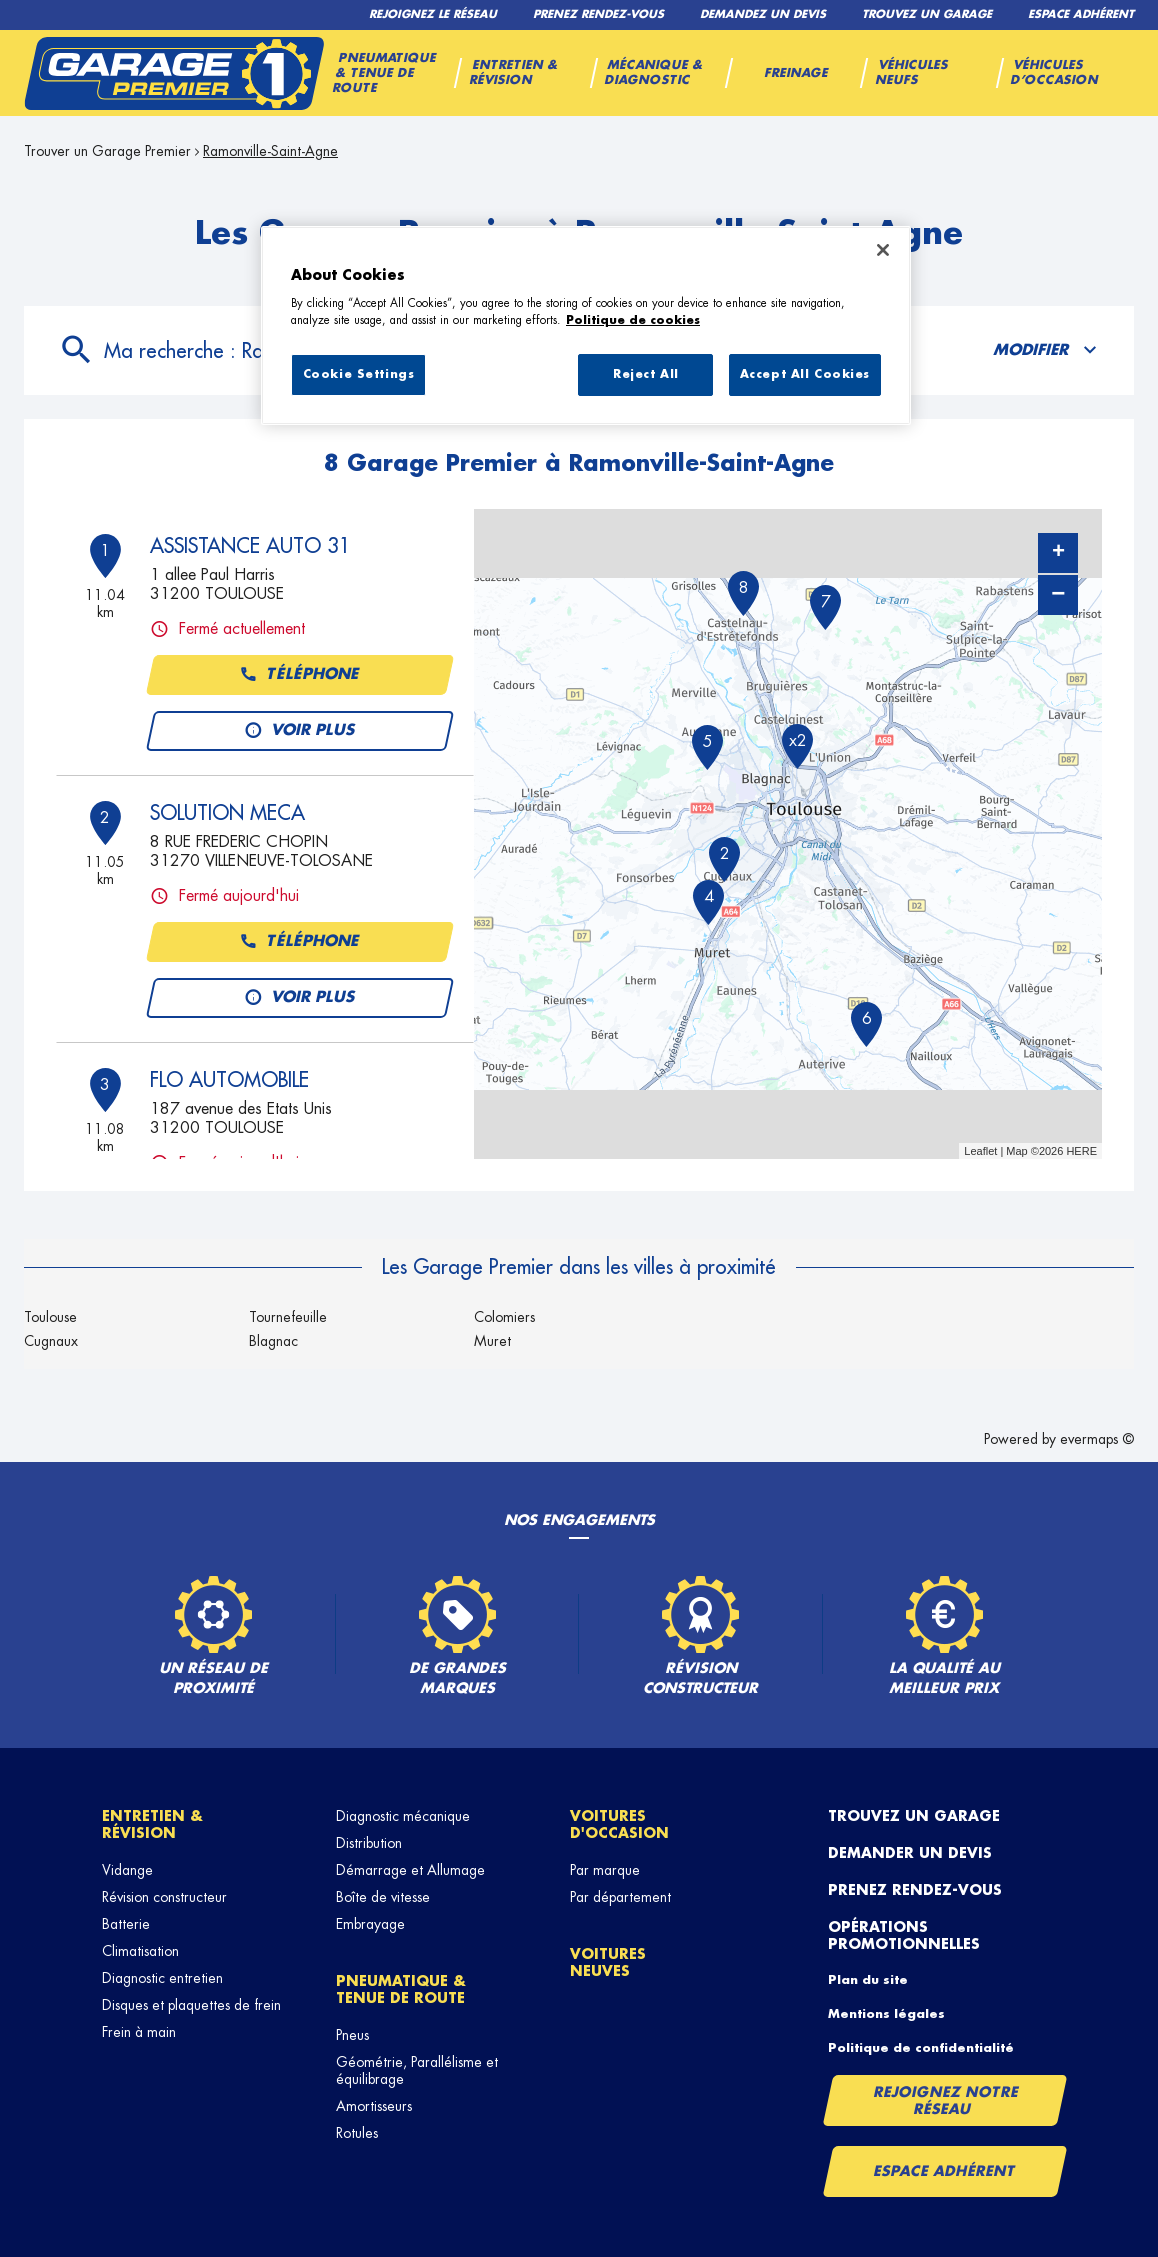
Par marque (605, 1870)
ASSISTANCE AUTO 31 (250, 546)
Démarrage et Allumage (410, 1870)
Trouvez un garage (914, 1816)
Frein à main (139, 2032)
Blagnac (273, 1341)
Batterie (126, 1924)
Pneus (352, 2035)
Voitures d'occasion (619, 1824)
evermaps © (1097, 1439)
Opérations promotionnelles (904, 1935)
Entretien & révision (152, 1824)
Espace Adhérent (944, 2171)
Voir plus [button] (299, 731)
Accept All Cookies (805, 374)
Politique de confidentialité (921, 2048)
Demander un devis (910, 1853)
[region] (586, 326)
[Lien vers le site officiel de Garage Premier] (174, 73)
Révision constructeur (164, 1897)
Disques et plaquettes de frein (191, 2005)
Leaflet (980, 1151)
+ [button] (1058, 553)
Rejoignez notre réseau (946, 2100)
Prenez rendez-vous (915, 1890)
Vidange (127, 1870)
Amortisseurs (374, 2106)
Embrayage (370, 1924)
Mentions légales (886, 2014)
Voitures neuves (608, 1962)
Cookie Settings (359, 374)
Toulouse (50, 1317)
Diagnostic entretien (162, 1978)
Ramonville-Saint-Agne (270, 151)
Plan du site (868, 1980)
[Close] (883, 250)
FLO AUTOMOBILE (229, 1080)
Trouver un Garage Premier (107, 151)
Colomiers (504, 1317)
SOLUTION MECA (227, 813)
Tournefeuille (288, 1317)
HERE (1081, 1151)
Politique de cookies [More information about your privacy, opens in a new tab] (633, 320)
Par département (620, 1897)
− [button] (1058, 594)
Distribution (369, 1843)
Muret (492, 1341)
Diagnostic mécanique (403, 1816)
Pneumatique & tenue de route (401, 1989)
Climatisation (140, 1951)
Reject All (646, 374)
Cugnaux (51, 1341)
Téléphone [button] (299, 675)
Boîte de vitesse (383, 1897)
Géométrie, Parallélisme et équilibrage (417, 2070)
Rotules (357, 2133)
